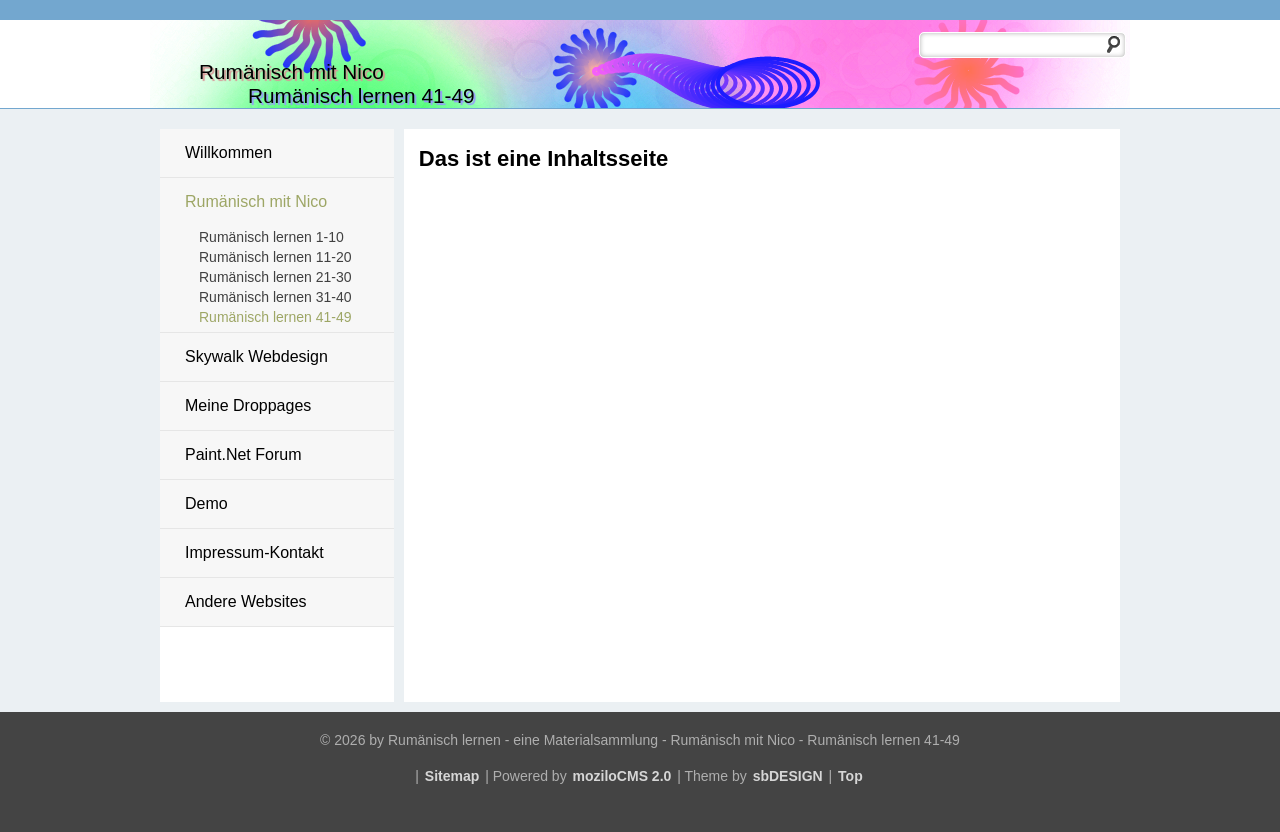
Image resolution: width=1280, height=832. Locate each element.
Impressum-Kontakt (254, 552)
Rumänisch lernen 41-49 (275, 317)
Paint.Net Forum (243, 454)
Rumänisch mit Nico (256, 201)
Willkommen (228, 152)
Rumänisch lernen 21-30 (275, 277)
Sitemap (452, 776)
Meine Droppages (248, 405)
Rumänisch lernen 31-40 (275, 297)
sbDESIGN (788, 776)
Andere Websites (246, 601)
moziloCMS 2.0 (622, 776)
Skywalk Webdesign (256, 356)
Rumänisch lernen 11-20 (275, 257)
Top (850, 776)
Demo (206, 503)
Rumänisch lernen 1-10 (271, 237)
